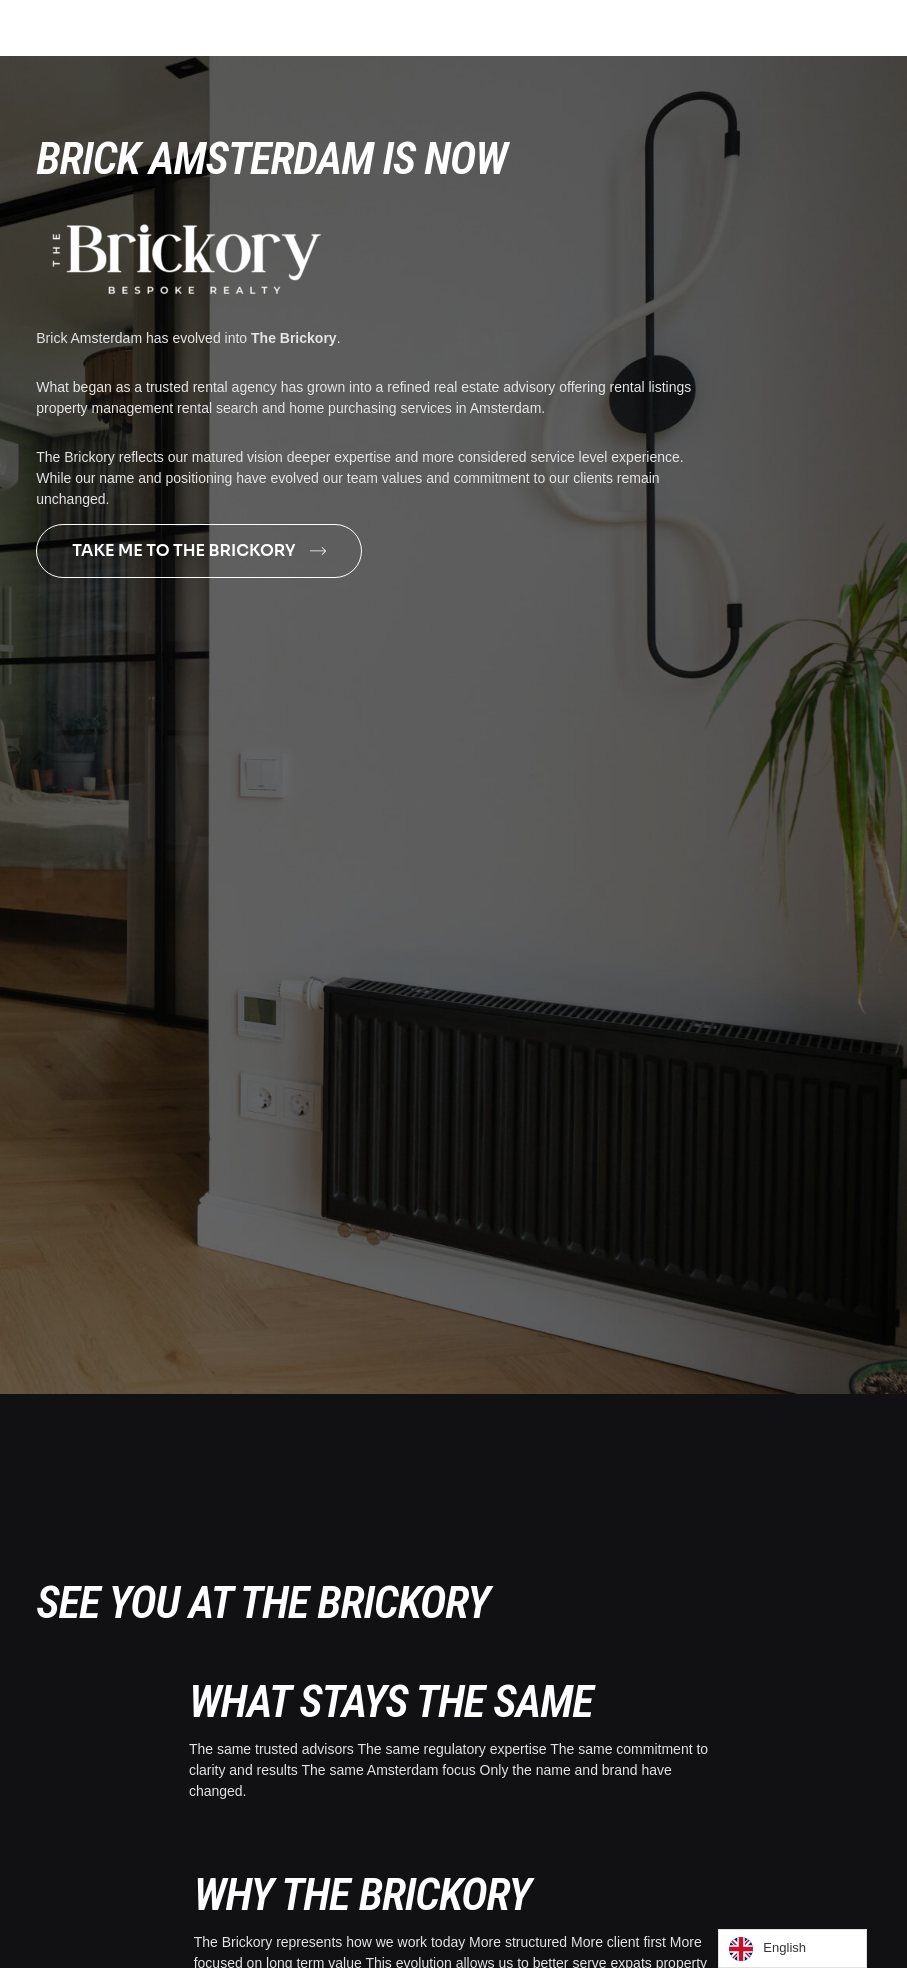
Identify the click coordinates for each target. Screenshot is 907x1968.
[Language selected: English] (792, 1948)
